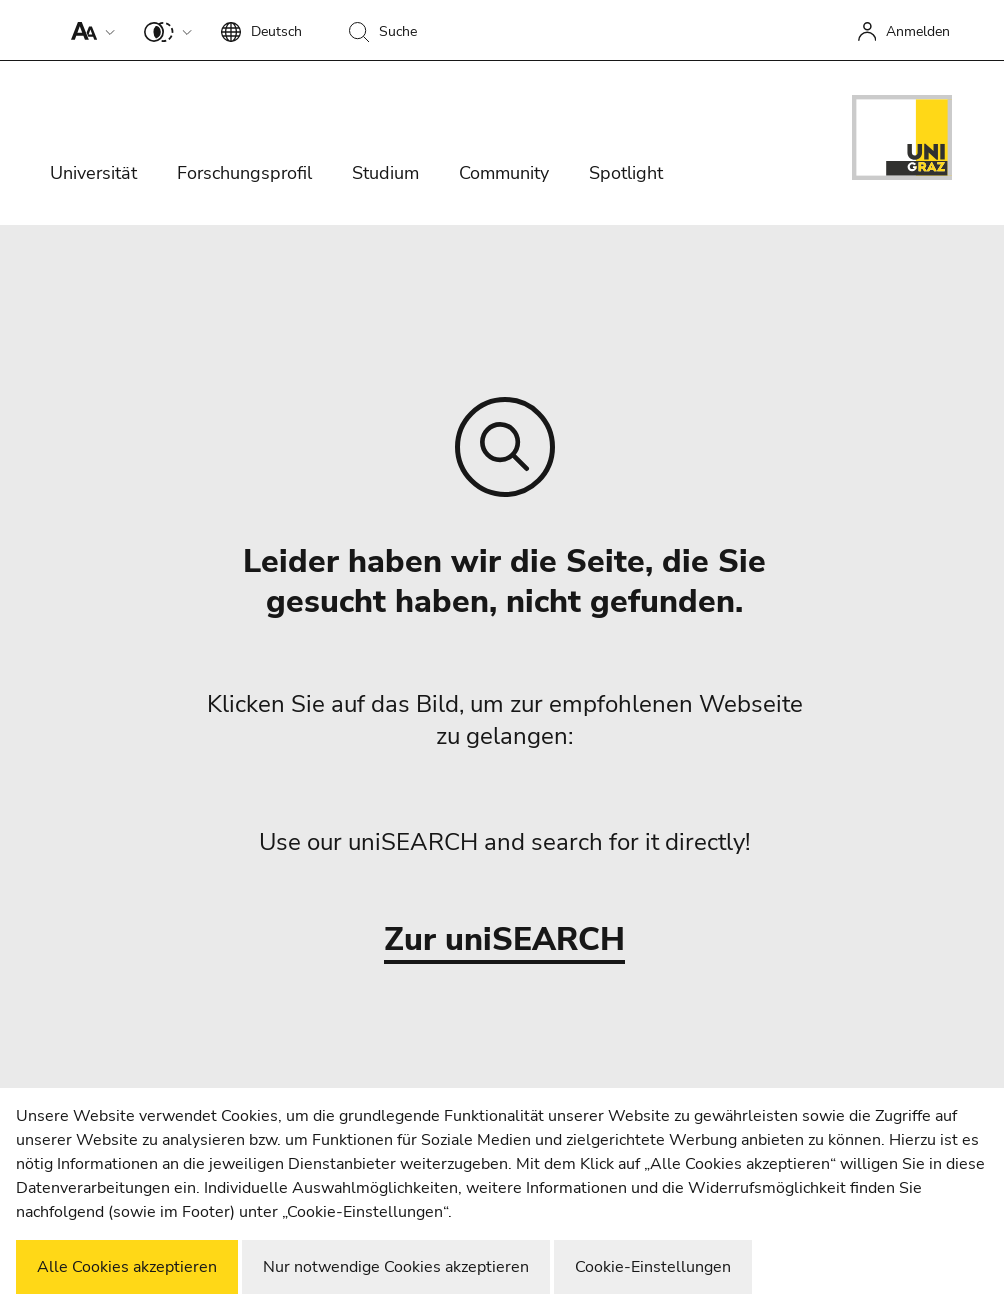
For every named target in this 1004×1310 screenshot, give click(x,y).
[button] (88, 30)
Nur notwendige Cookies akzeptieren (396, 1267)
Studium (385, 173)
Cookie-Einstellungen (653, 1267)
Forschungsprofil (244, 173)
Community (504, 173)
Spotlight (626, 173)
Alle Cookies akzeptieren (127, 1267)
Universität (93, 173)
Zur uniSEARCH (504, 940)
